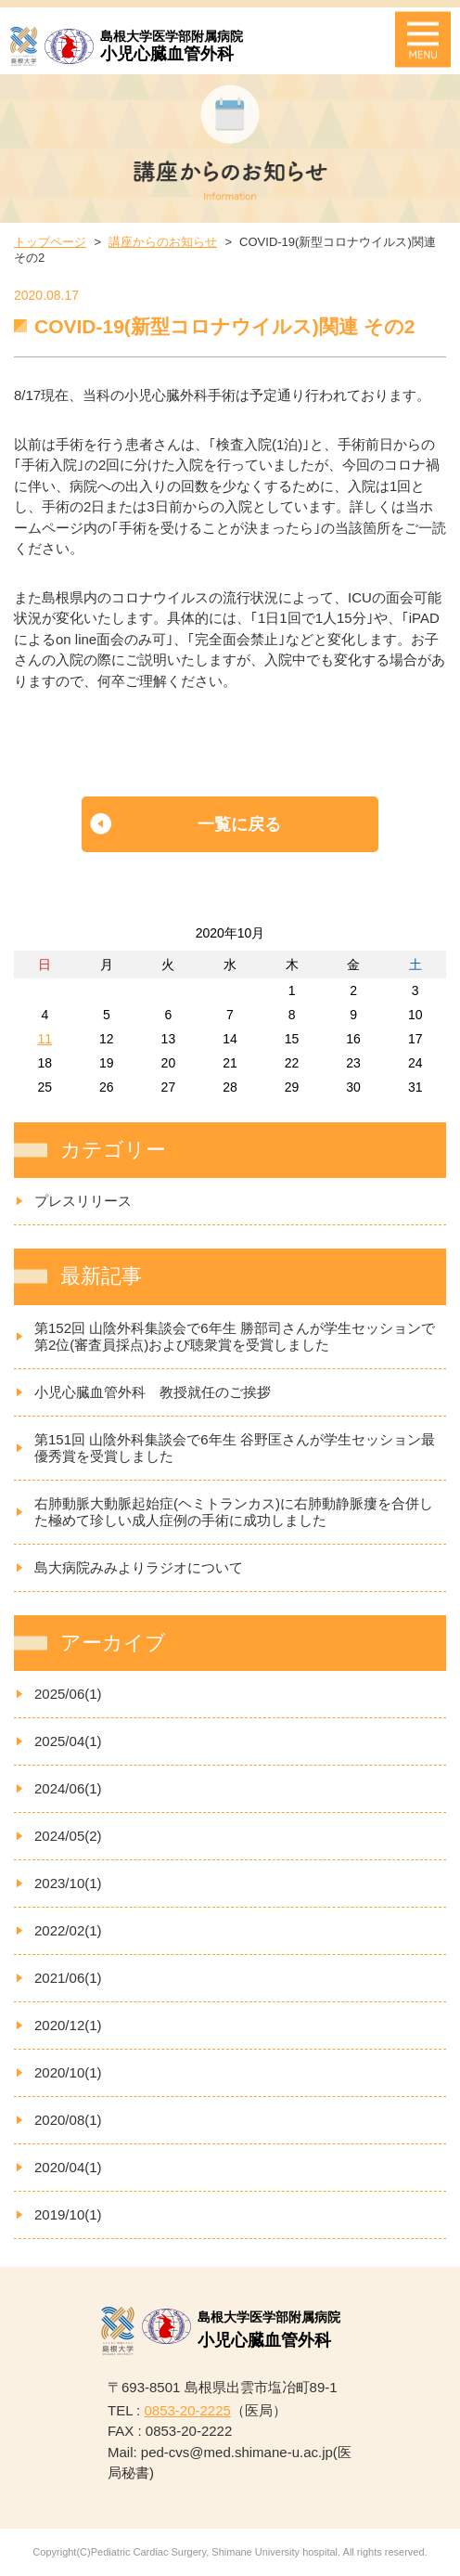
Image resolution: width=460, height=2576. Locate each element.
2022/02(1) (68, 1930)
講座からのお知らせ (163, 242)
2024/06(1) (68, 1788)
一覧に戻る (239, 824)
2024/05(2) (68, 1836)
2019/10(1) (68, 2214)
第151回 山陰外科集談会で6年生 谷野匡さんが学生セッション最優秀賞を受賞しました (234, 1447)
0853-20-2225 (187, 2410)
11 (44, 1038)
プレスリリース (83, 1201)
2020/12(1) (68, 2025)
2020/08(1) (68, 2120)
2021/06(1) (68, 1978)
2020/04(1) (68, 2167)
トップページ (50, 242)
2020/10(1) (68, 2072)
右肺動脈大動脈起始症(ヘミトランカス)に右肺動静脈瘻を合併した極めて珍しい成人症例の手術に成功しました (233, 1511)
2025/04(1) (68, 1741)
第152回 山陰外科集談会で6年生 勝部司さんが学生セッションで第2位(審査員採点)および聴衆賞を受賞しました (234, 1336)
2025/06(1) (68, 1694)
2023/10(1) (68, 1883)
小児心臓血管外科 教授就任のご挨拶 (152, 1392)
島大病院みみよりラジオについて (138, 1567)
